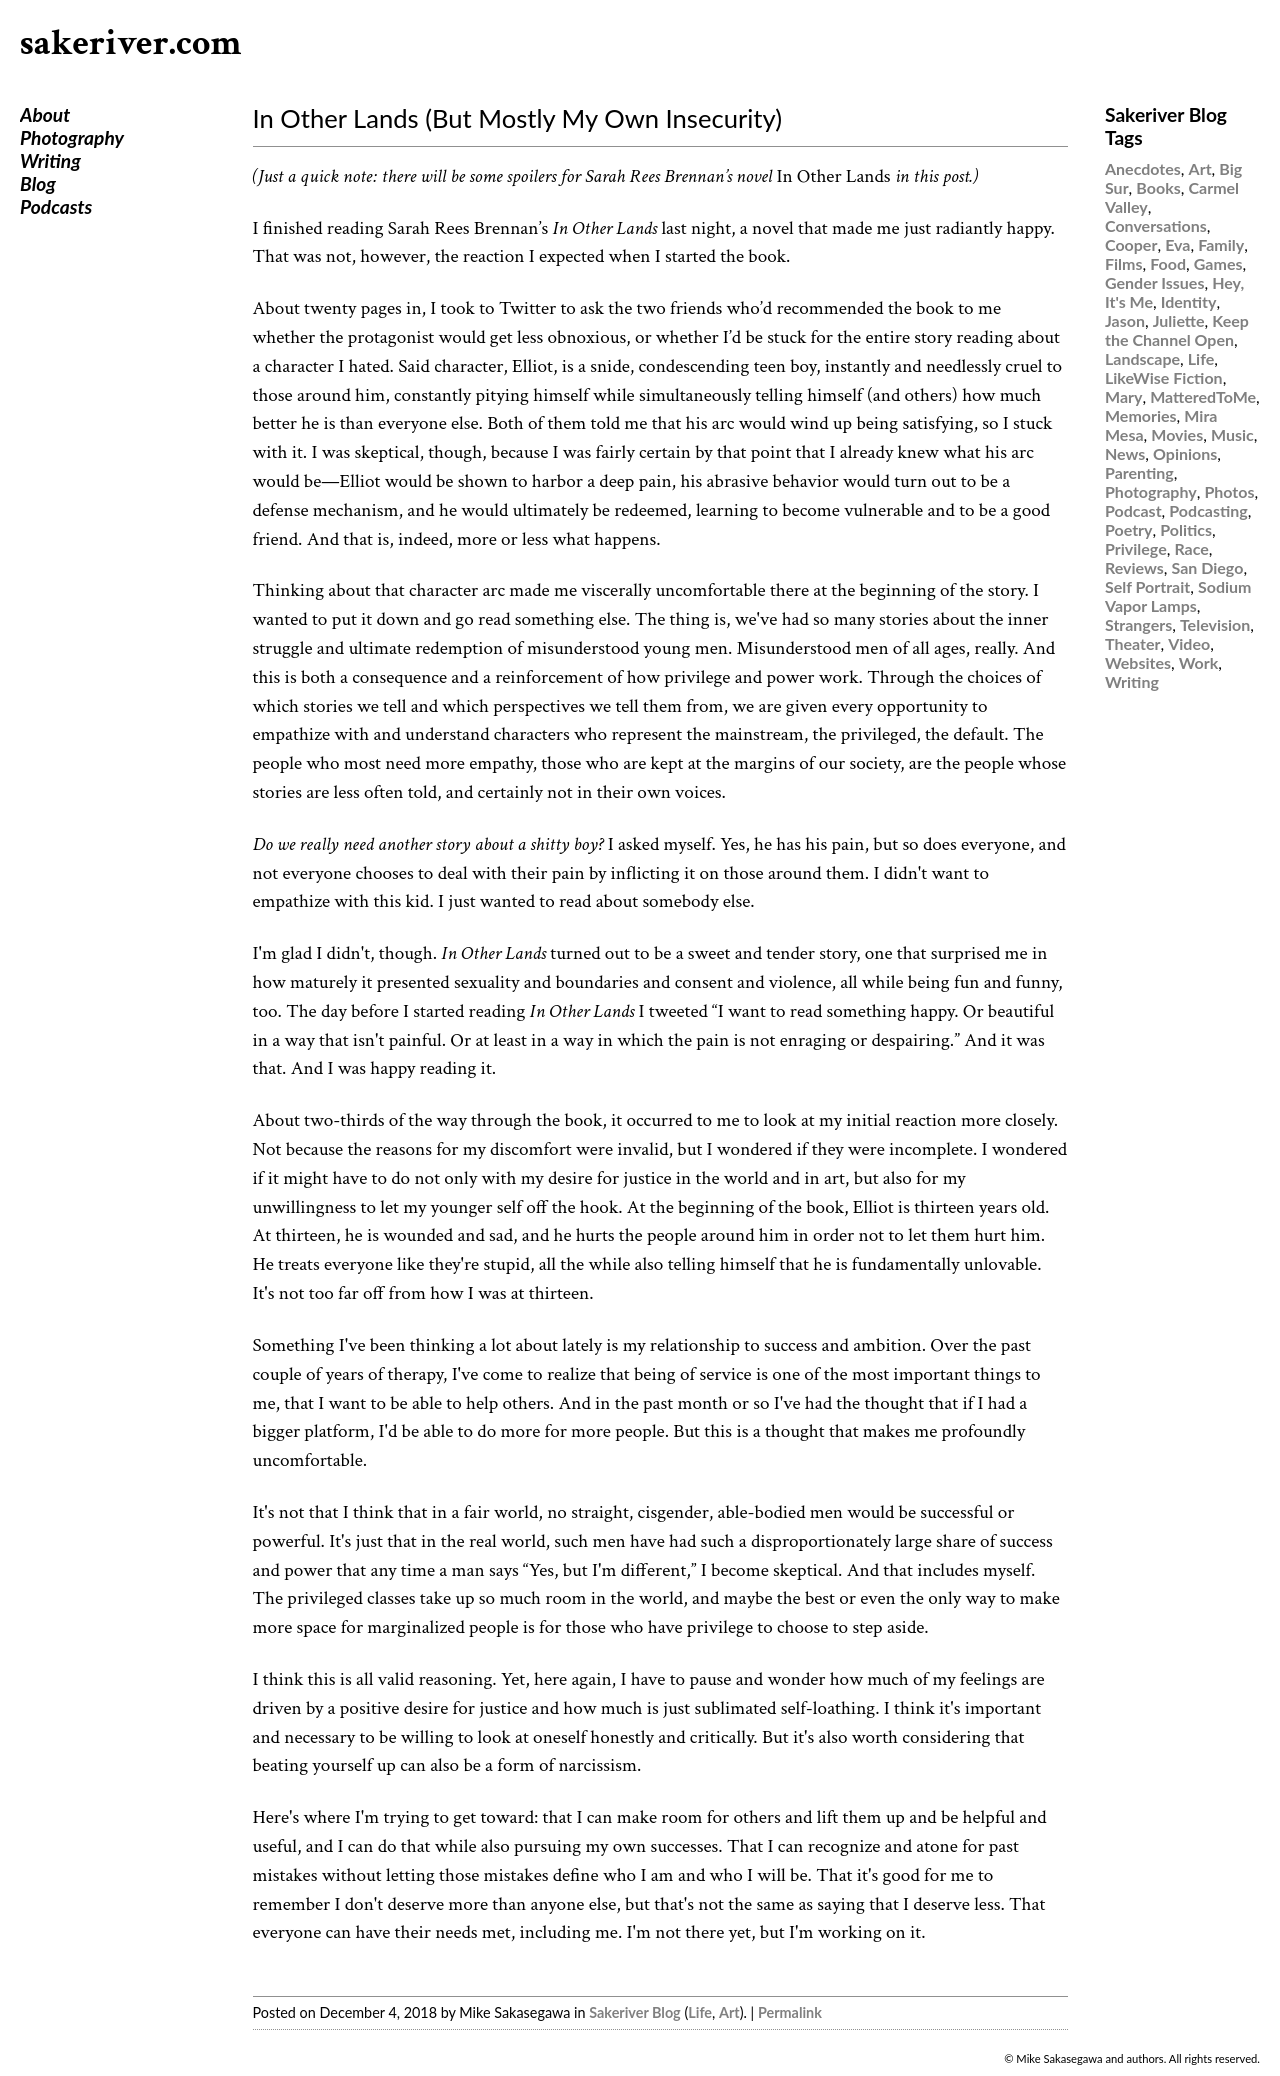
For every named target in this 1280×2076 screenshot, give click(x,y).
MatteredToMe (1203, 396)
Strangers (1138, 624)
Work (1199, 662)
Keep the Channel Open (1177, 330)
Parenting (1139, 472)
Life (700, 2012)
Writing (50, 160)
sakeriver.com (131, 43)
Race (1191, 548)
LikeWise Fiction (1164, 377)
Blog (38, 183)
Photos (1229, 491)
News (1125, 453)
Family (1221, 244)
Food (1168, 263)
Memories (1141, 415)
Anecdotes (1143, 168)
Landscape (1142, 358)
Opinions (1185, 453)
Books (1158, 187)
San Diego (1208, 567)
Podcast (1133, 510)
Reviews (1134, 567)
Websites (1138, 662)
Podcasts (56, 206)
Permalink (790, 2012)
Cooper (1131, 244)
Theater (1132, 643)
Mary (1123, 396)
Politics (1186, 529)
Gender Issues (1154, 282)
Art (729, 2012)
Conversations (1156, 225)
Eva (1177, 244)
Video (1189, 643)
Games (1218, 263)
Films (1124, 263)
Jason (1125, 320)
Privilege (1136, 548)
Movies (1177, 434)
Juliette (1179, 320)
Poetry (1129, 529)
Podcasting (1208, 510)
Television (1215, 624)
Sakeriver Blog (634, 2012)
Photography (72, 137)
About (45, 114)
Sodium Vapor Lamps (1178, 596)
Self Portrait (1147, 586)
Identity (1189, 301)
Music (1232, 434)
